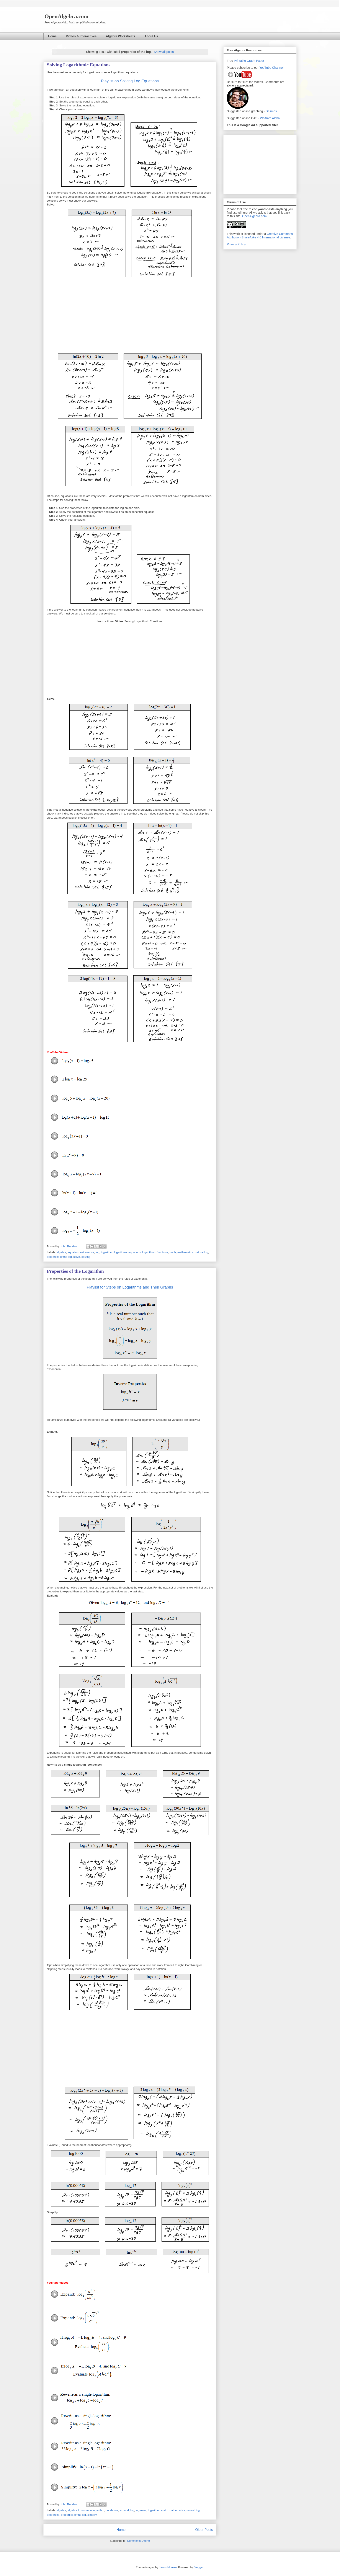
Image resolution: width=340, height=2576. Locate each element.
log (97, 1252)
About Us (151, 36)
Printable (240, 60)
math (173, 1252)
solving (86, 1256)
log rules (141, 2510)
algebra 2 (73, 2510)
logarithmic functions (155, 1252)
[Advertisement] (260, 163)
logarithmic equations (127, 1252)
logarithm (106, 1252)
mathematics (185, 1252)
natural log (201, 1252)
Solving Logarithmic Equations (78, 64)
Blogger (198, 2567)
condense (112, 2510)
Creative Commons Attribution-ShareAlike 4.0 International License (260, 235)
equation (73, 1252)
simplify (92, 2514)
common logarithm (92, 2510)
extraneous (87, 1252)
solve (76, 1256)
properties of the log (59, 1256)
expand (124, 2510)
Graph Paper (255, 60)
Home (52, 36)
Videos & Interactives (81, 36)
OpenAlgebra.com (254, 216)
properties (53, 2514)
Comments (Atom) (138, 2540)
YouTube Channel (271, 67)
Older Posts (204, 2530)
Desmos (271, 111)
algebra (61, 1252)
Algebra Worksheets (120, 36)
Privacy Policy (236, 244)
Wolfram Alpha (270, 118)
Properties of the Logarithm (75, 1271)
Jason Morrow (168, 2567)
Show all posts (164, 52)
